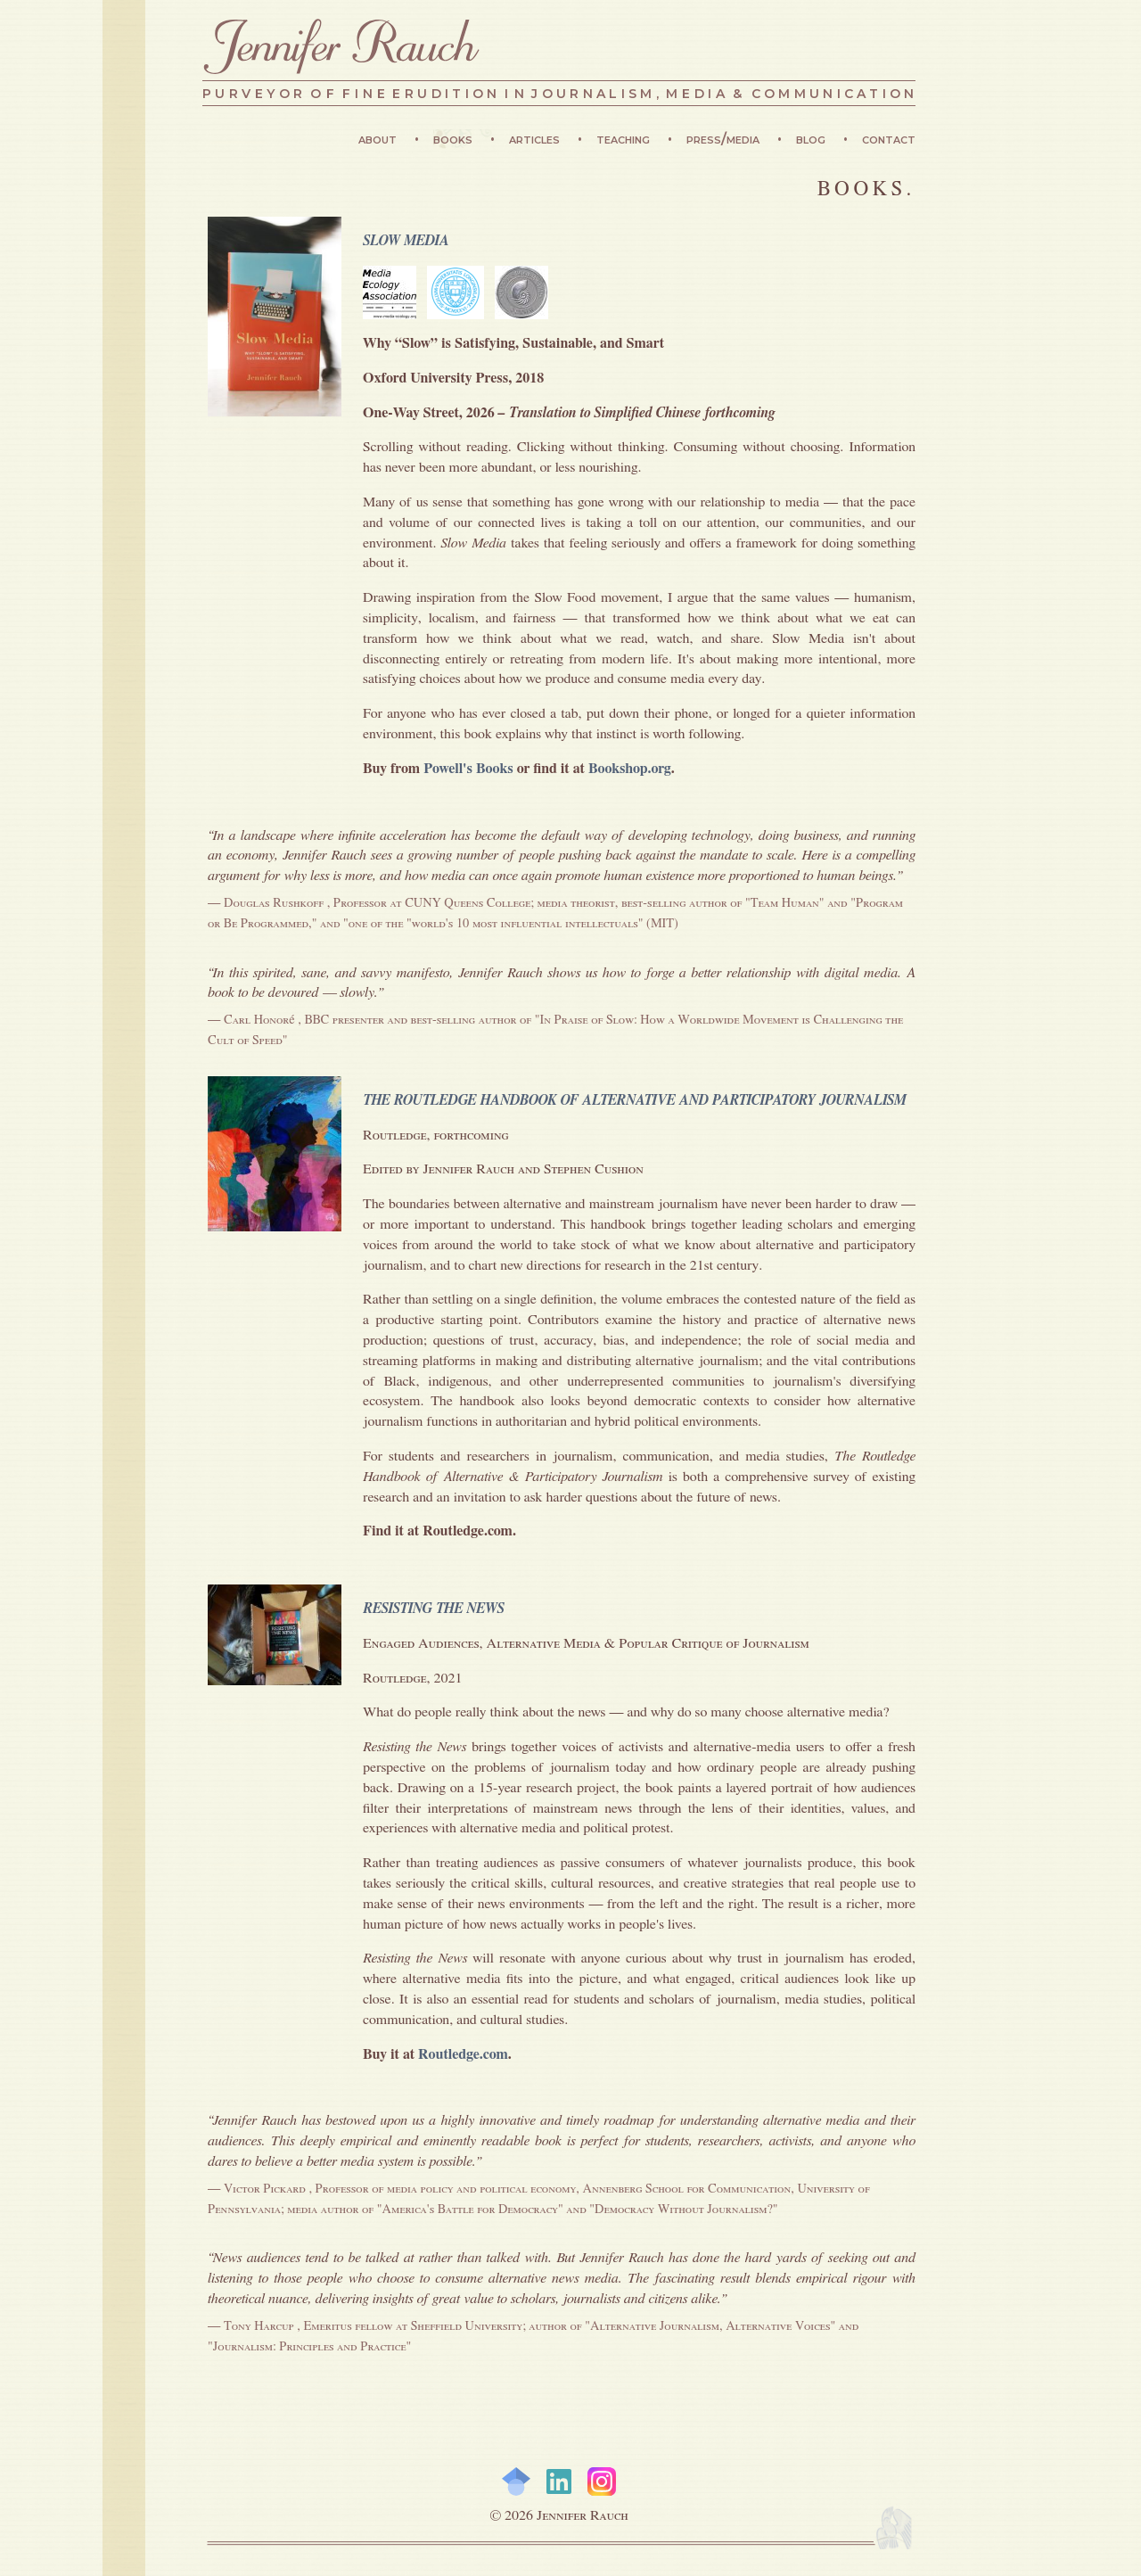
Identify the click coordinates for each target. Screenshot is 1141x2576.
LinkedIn (559, 2481)
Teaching (624, 138)
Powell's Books (468, 768)
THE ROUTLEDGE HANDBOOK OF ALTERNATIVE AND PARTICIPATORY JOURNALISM (634, 1100)
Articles (536, 138)
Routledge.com (463, 2054)
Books (454, 138)
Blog (812, 138)
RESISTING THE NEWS (434, 1608)
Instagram (601, 2481)
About (379, 138)
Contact (888, 138)
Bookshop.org (629, 768)
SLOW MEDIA (405, 241)
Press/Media (724, 138)
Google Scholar (516, 2481)
